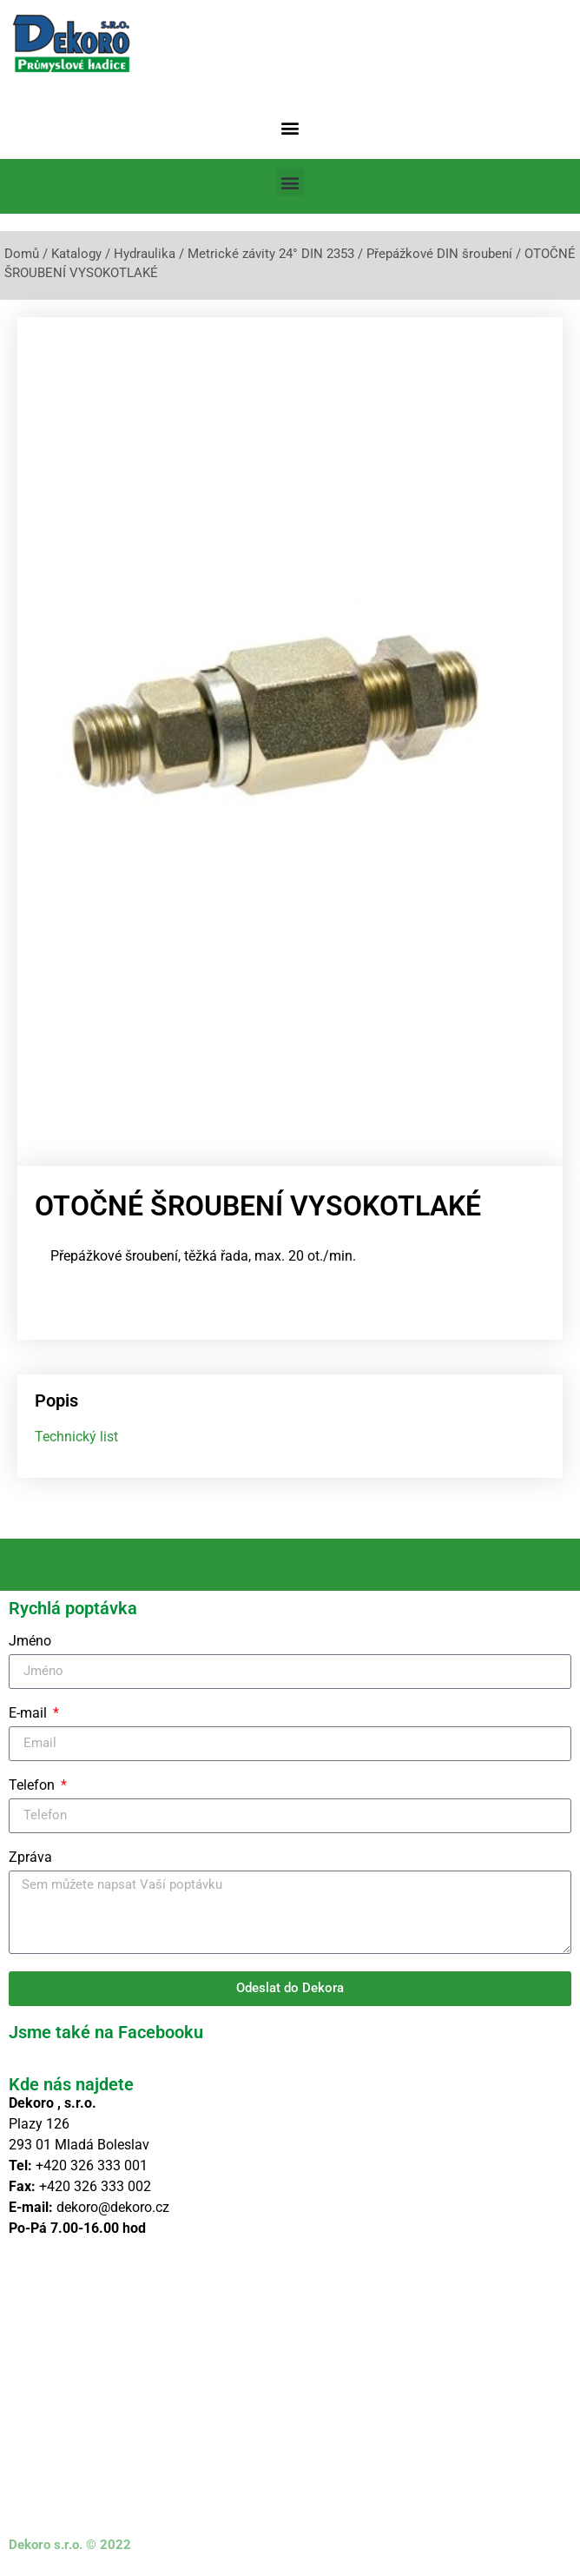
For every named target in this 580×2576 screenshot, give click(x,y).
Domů (21, 254)
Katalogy (76, 254)
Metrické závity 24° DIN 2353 (271, 254)
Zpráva (30, 1858)
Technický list (76, 1436)
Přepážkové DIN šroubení (439, 254)
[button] (290, 127)
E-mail (29, 1713)
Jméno (30, 1641)
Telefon (33, 1785)
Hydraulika (144, 254)
